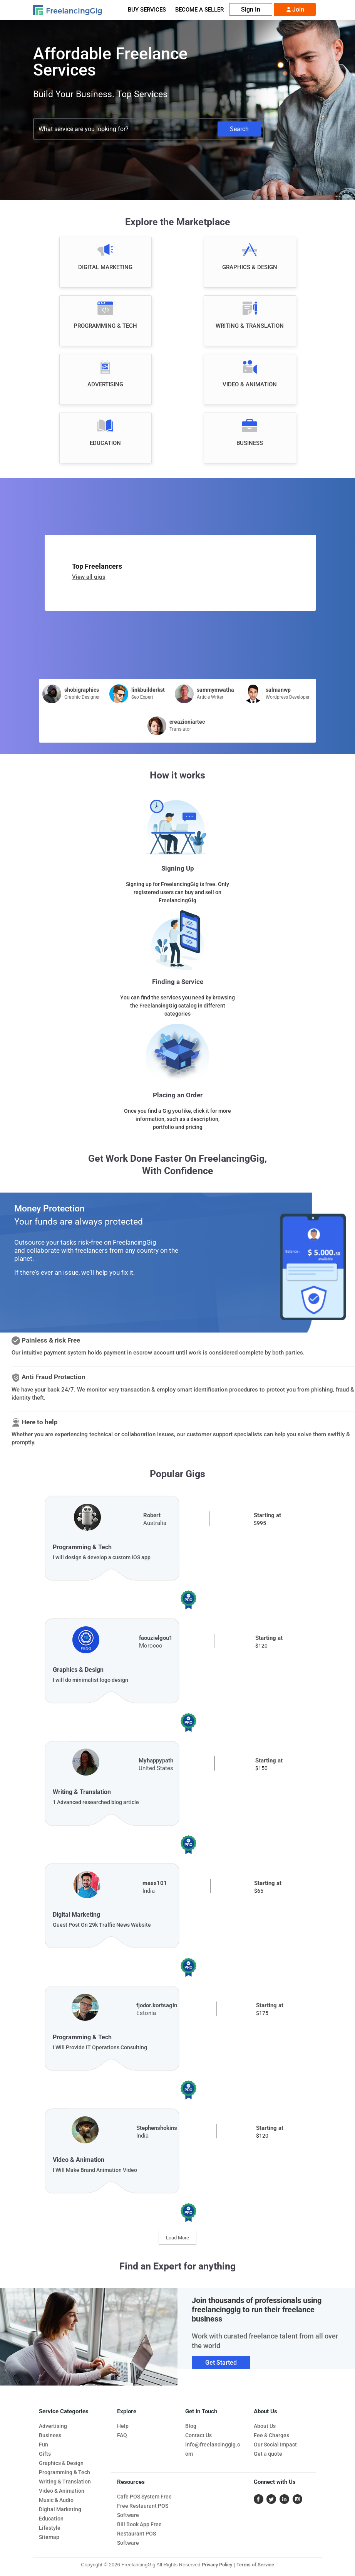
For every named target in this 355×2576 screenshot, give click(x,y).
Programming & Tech (64, 2472)
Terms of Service (255, 2565)
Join (294, 9)
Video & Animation (61, 2491)
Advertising (53, 2426)
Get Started (221, 2362)
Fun (43, 2444)
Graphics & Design (61, 2463)
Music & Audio (56, 2500)
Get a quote (268, 2454)
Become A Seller (199, 9)
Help (123, 2426)
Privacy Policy (217, 2565)
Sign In (250, 9)
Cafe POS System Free (144, 2496)
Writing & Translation (65, 2481)
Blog (190, 2426)
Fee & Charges (271, 2435)
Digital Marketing (60, 2509)
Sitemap (49, 2537)
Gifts (45, 2454)
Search (239, 129)
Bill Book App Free (139, 2524)
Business (50, 2435)
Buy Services (147, 9)
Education (51, 2518)
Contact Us (198, 2435)
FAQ (122, 2435)
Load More (177, 2238)
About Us (265, 2426)
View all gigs (88, 576)
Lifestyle (49, 2528)
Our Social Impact (275, 2444)
